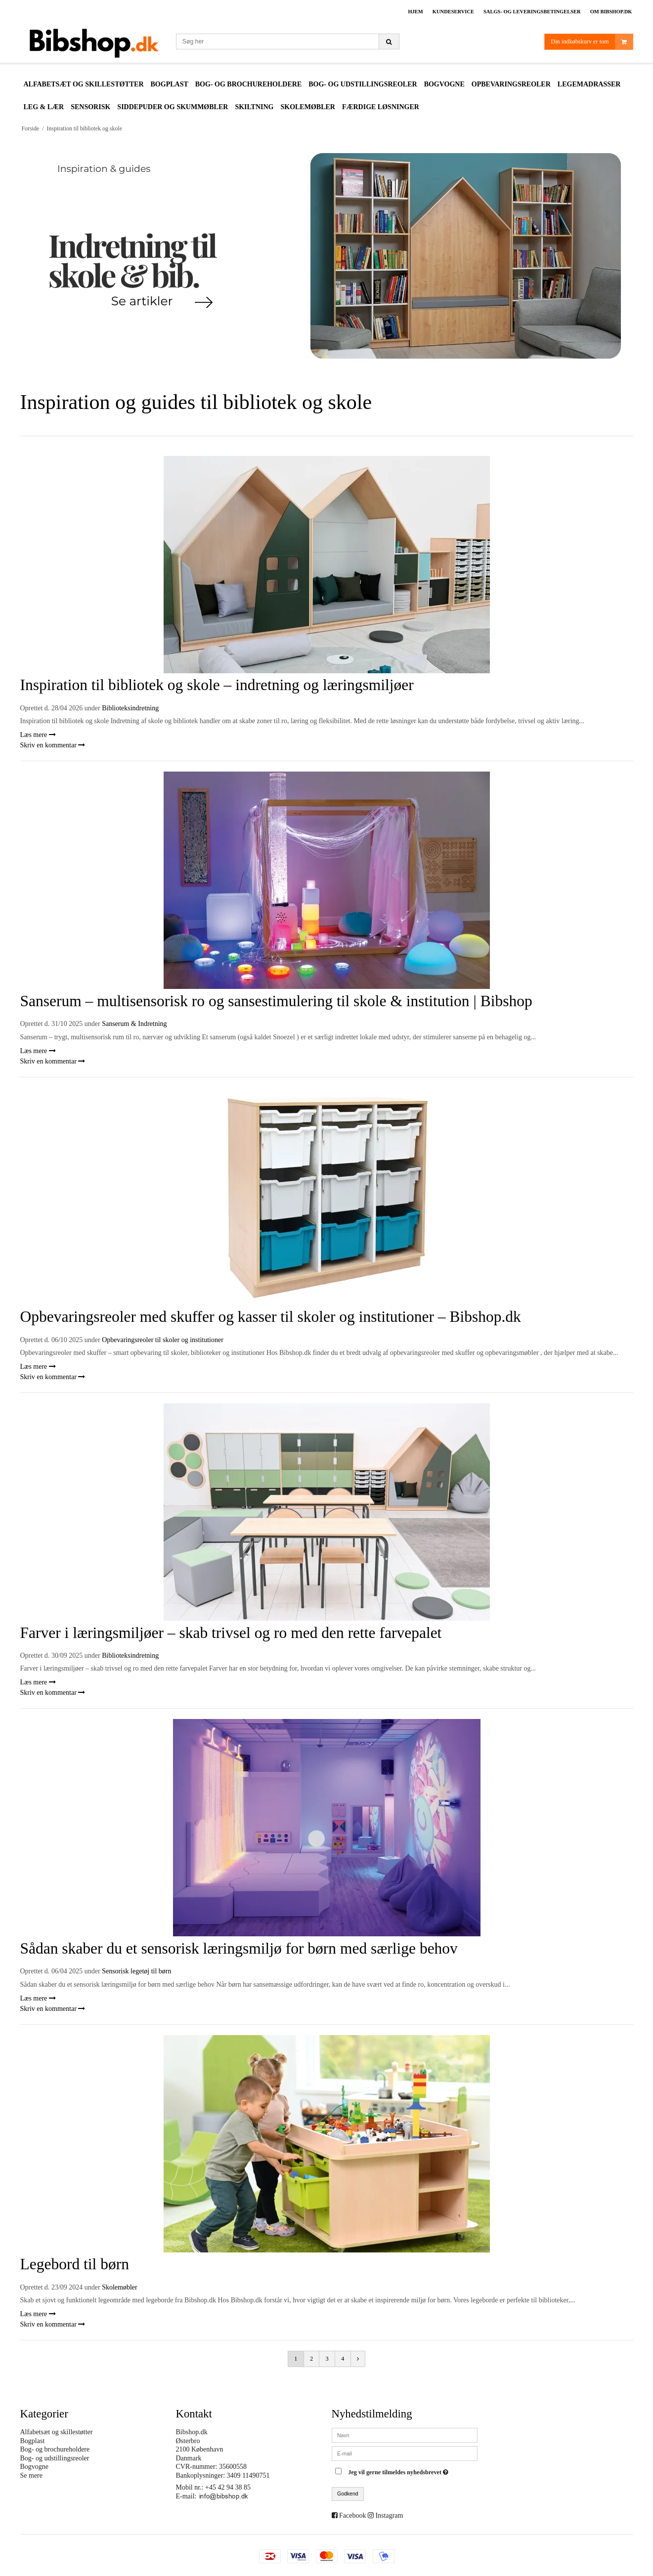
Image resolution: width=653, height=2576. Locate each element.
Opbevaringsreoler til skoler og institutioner (162, 1340)
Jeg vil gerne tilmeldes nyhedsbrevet (399, 2470)
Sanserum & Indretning (134, 1023)
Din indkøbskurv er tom (591, 41)
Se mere (31, 2475)
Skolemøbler (119, 2287)
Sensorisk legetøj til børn (136, 1971)
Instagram (389, 2515)
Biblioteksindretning (130, 708)
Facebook (352, 2515)
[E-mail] (405, 2452)
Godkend (347, 2493)
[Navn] (405, 2434)
